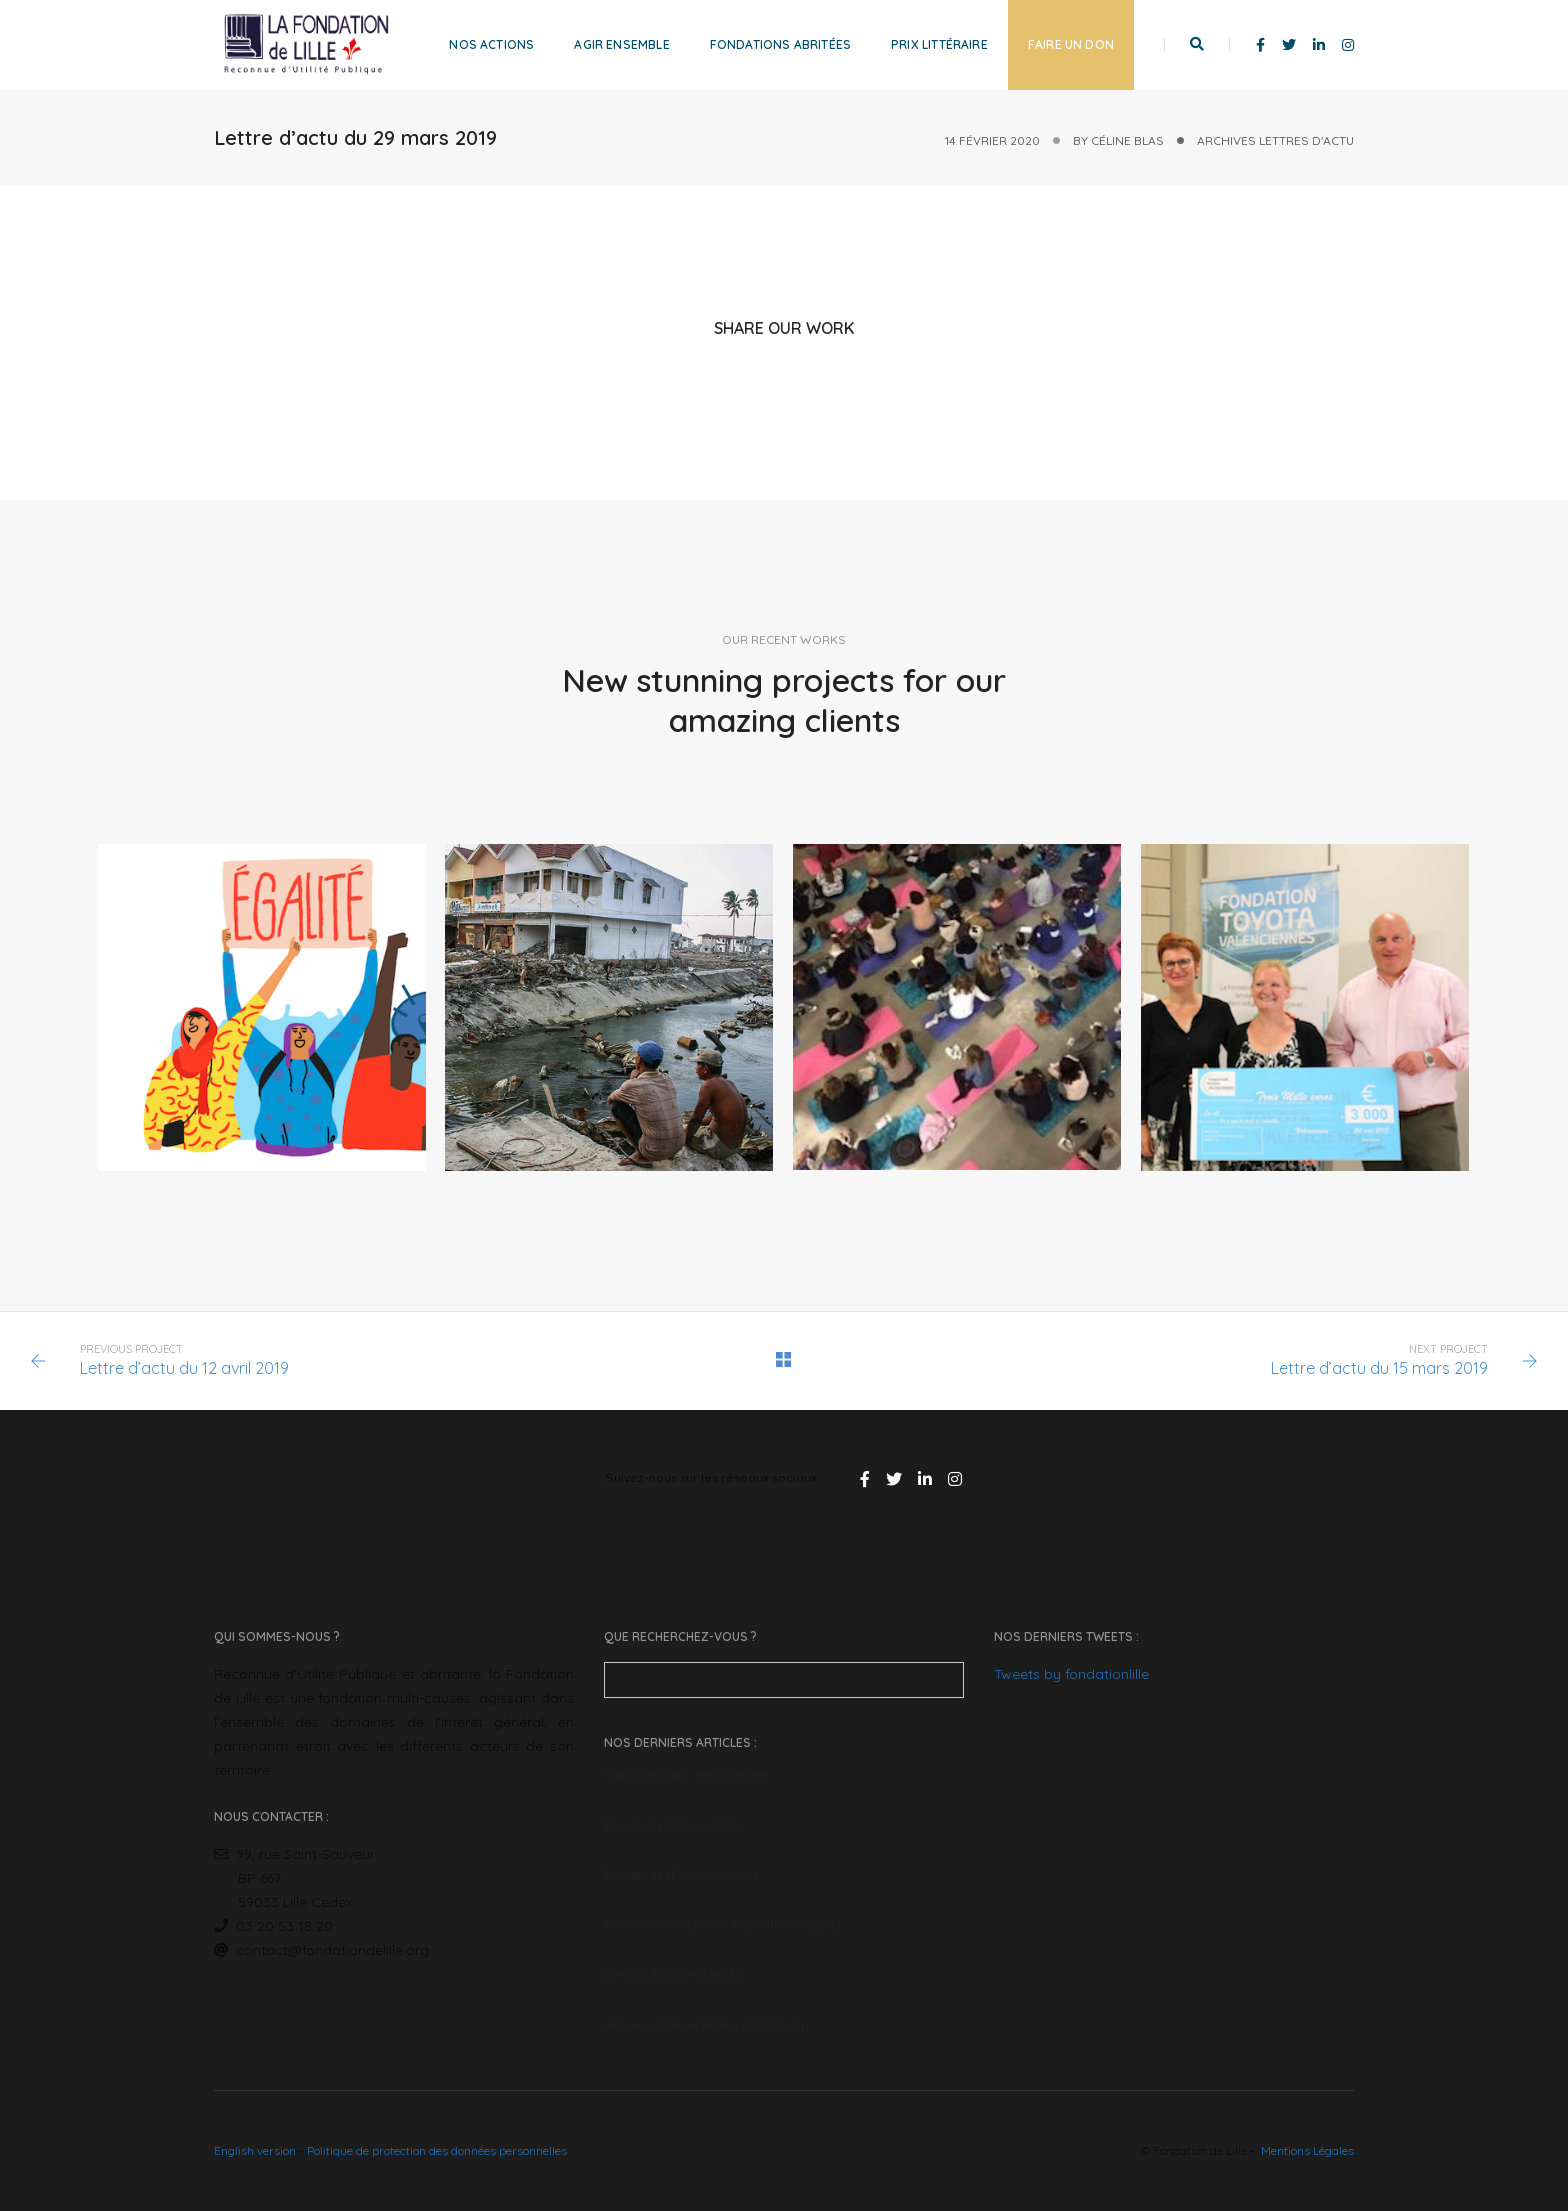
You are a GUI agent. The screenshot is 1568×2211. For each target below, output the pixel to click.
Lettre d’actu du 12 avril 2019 (184, 1368)
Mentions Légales (1307, 2150)
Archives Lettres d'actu (1275, 140)
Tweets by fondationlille (1071, 1674)
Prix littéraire (939, 44)
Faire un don (1071, 44)
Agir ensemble (621, 44)
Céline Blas (1127, 140)
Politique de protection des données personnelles (437, 2150)
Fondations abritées (780, 44)
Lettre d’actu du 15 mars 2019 (1379, 1368)
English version (255, 2150)
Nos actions (491, 44)
